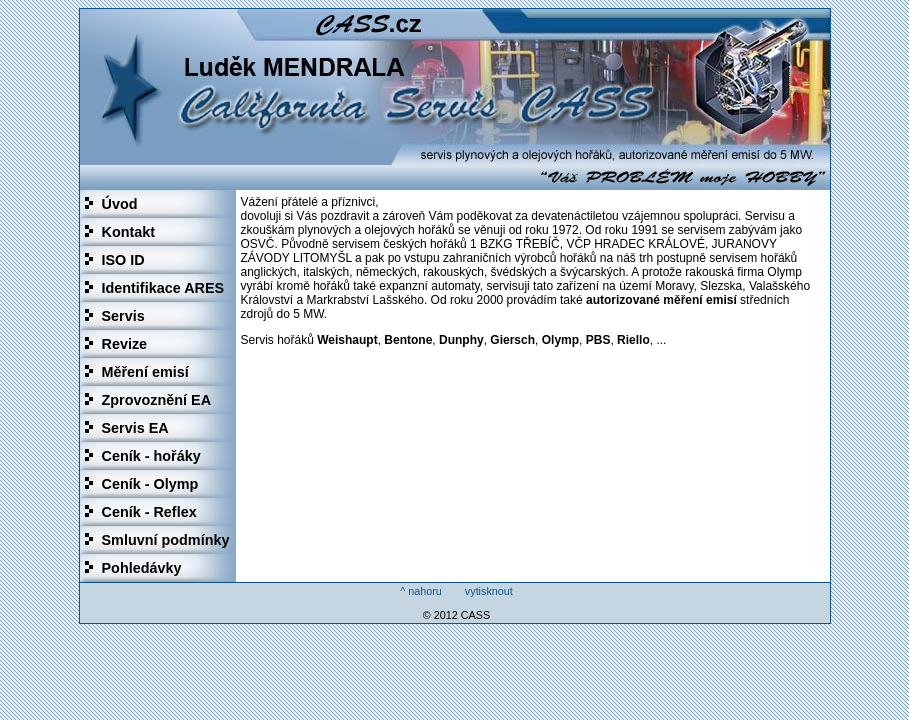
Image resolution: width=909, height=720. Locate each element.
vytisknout (489, 591)
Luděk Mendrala (455, 87)
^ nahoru (421, 591)
